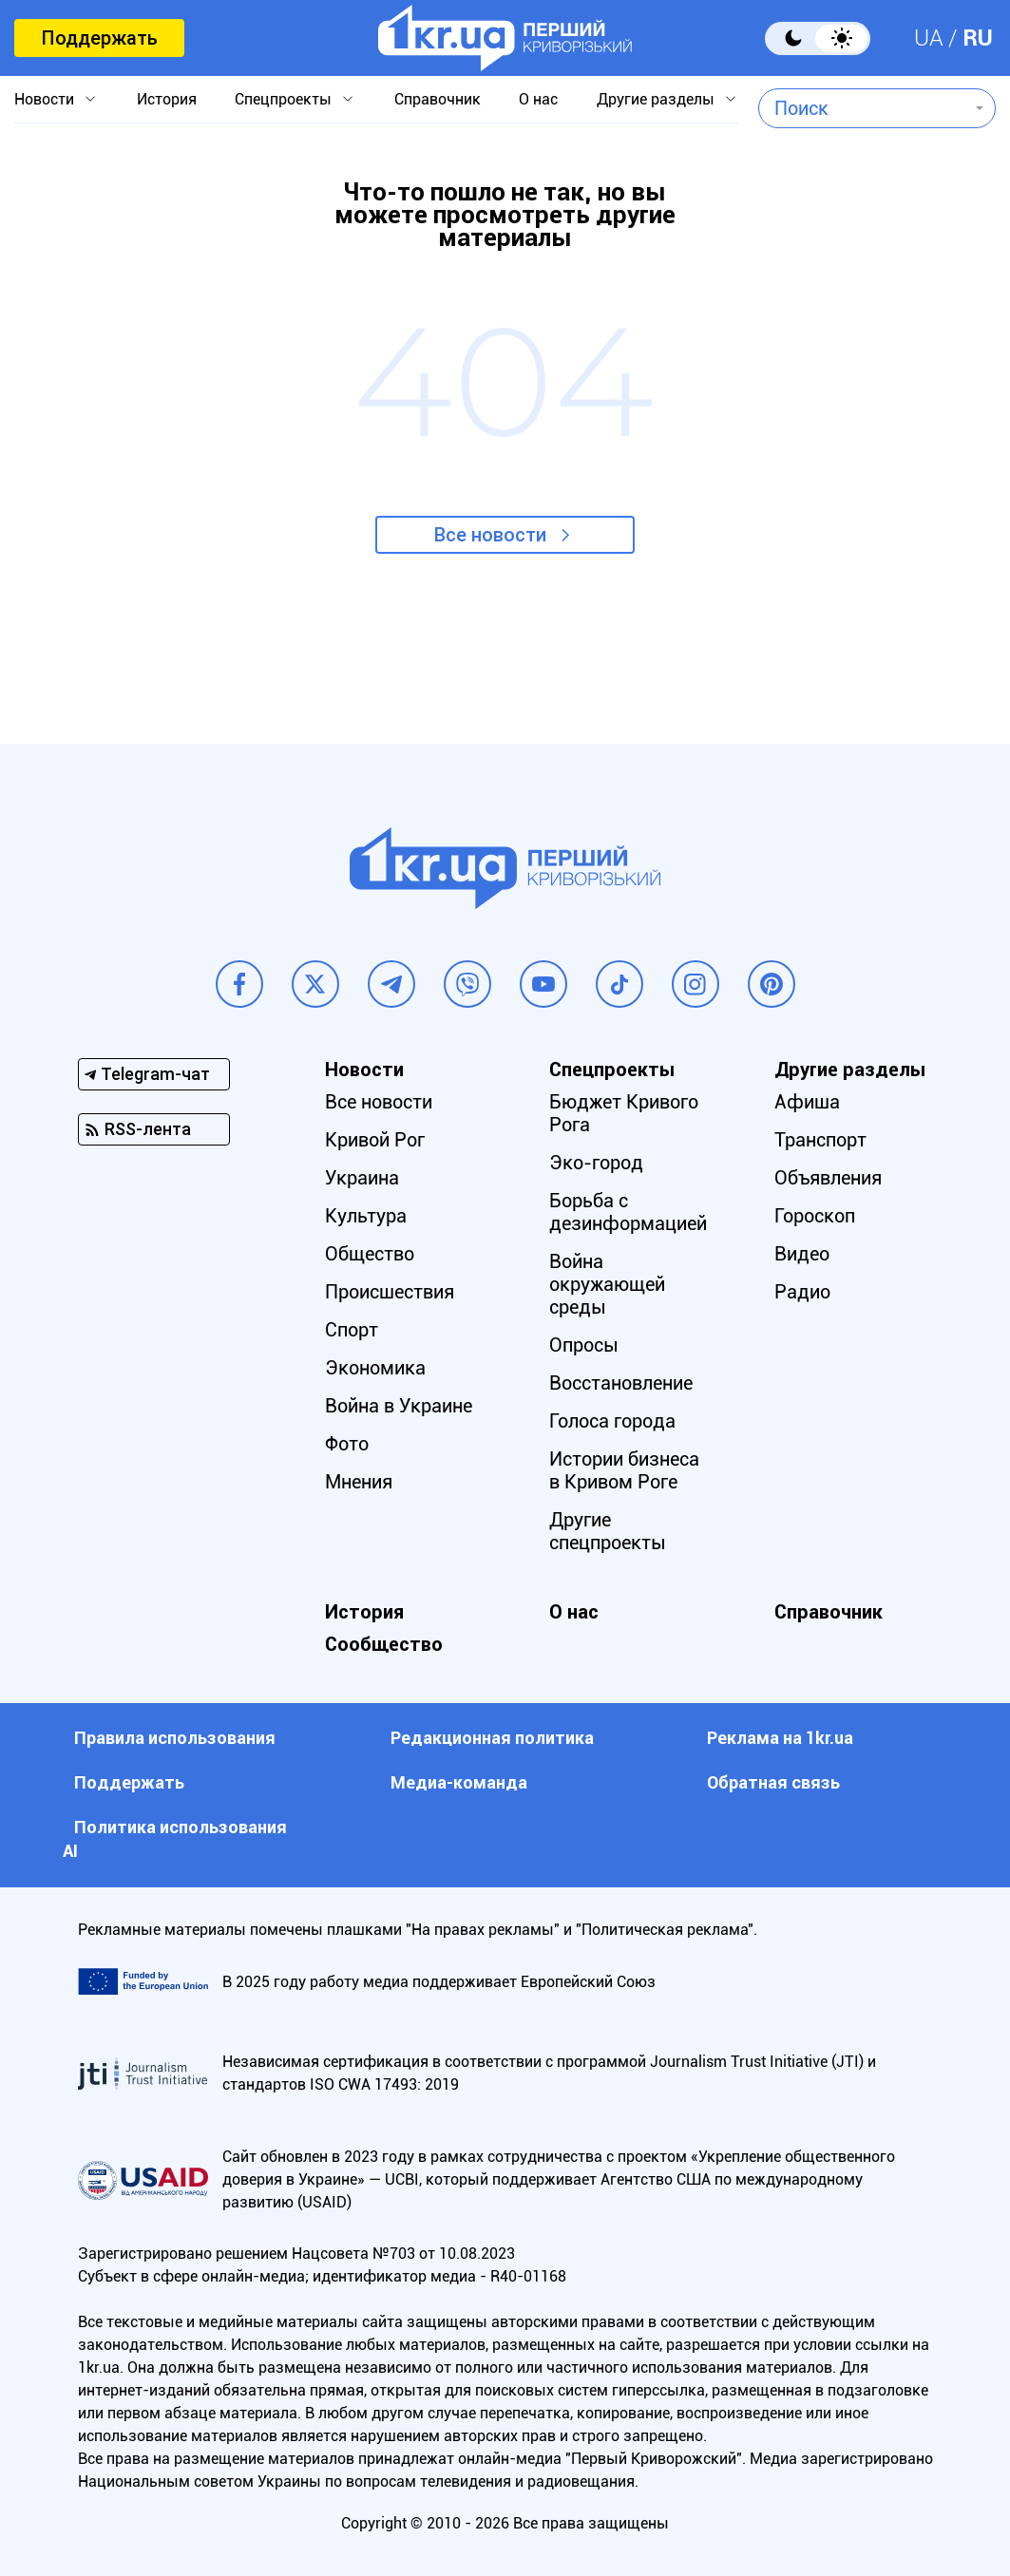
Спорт (351, 1329)
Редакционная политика (492, 1738)
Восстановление (621, 1383)
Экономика (375, 1367)
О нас (538, 99)
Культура (366, 1215)
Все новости (490, 534)
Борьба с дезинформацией (628, 1212)
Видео (801, 1253)
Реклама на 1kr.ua (780, 1738)
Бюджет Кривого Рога (623, 1113)
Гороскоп (814, 1215)
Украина (362, 1177)
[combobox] (863, 108)
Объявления (828, 1177)
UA (928, 38)
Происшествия (389, 1291)
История (167, 99)
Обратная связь (773, 1782)
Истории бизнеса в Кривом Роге (624, 1470)
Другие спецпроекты (607, 1531)
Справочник (437, 99)
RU (977, 38)
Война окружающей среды (607, 1284)
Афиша (807, 1101)
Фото (347, 1443)
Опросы (584, 1345)
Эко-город (596, 1162)
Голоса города (612, 1421)
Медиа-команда (459, 1782)
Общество (369, 1253)
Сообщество (384, 1644)
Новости (44, 99)
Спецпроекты (283, 99)
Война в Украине (398, 1405)
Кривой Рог (375, 1139)
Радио (802, 1291)
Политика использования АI (175, 1839)
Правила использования (175, 1738)
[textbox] (863, 108)
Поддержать (99, 38)
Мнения (358, 1481)
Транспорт (820, 1139)
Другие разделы (656, 99)
